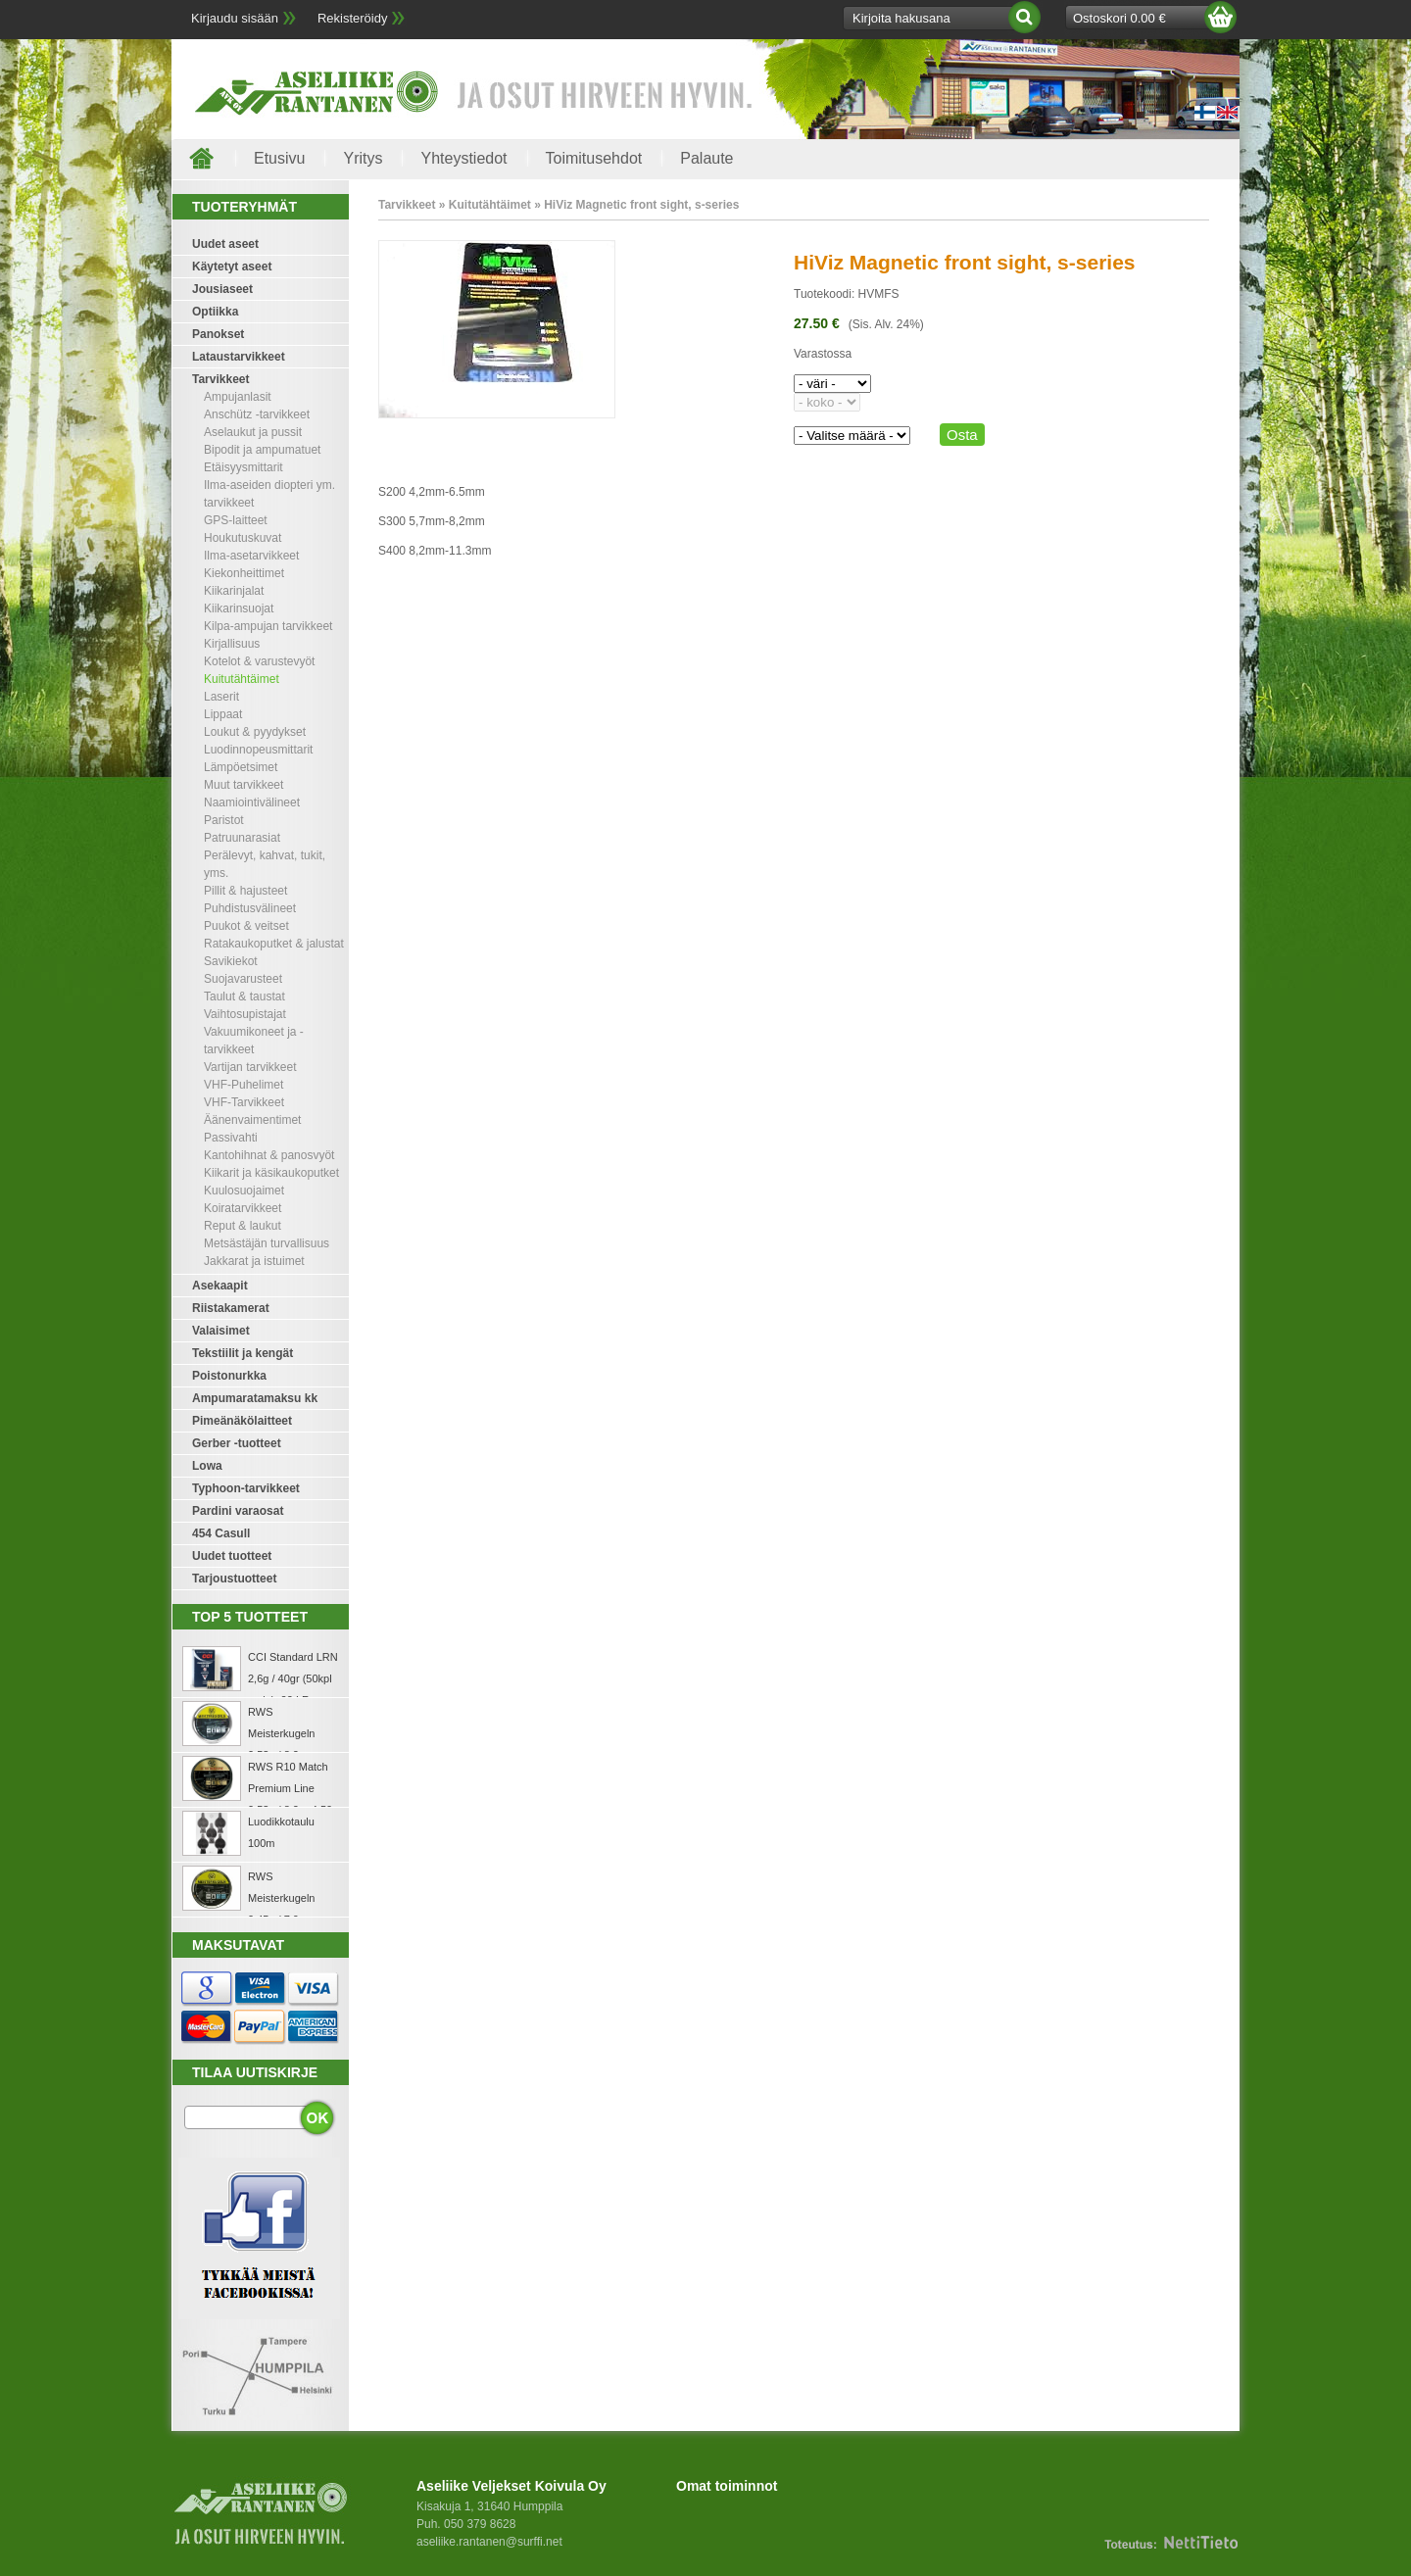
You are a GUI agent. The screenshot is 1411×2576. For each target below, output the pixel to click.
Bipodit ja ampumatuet (262, 450)
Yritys (362, 158)
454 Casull (221, 1533)
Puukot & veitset (246, 926)
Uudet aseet (225, 244)
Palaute (706, 158)
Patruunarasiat (242, 838)
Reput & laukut (242, 1226)
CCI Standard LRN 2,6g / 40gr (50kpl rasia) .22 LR (293, 1678)
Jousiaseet (222, 289)
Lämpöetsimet (240, 767)
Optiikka (215, 311)
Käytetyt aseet (231, 266)
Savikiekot (231, 961)
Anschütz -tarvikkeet (257, 414)
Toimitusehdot (594, 158)
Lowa (207, 1466)
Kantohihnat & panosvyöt (269, 1155)
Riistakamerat (230, 1308)
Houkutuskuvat (242, 538)
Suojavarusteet (243, 979)
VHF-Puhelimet (243, 1085)
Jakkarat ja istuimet (254, 1261)
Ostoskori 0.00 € (1119, 18)
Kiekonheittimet (244, 573)
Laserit (221, 697)
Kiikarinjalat (234, 591)
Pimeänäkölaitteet (242, 1421)
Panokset (218, 334)
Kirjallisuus (232, 644)
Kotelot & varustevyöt (259, 661)
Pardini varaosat (237, 1511)
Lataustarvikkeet (238, 357)
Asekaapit (220, 1285)
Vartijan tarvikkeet (250, 1067)
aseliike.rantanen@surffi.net (489, 2542)
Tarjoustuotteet (234, 1578)
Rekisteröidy (352, 18)
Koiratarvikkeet (242, 1208)
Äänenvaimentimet (252, 1120)
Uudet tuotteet (231, 1556)
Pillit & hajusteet (245, 891)
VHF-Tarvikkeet (244, 1102)
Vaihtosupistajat (245, 1014)
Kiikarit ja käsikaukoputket (271, 1173)
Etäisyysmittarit (243, 467)
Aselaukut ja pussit (253, 432)
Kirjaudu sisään (234, 18)
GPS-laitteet (236, 520)
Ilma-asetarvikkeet (251, 555)
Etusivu (279, 158)
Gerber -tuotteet (236, 1443)
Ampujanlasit (237, 397)
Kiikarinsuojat (238, 608)
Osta (962, 434)
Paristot (224, 820)
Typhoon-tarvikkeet (246, 1488)
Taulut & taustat (244, 996)
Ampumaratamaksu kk (254, 1398)
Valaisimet (221, 1330)
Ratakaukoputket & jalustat (274, 943)
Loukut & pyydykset (255, 732)
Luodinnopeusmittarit (258, 749)
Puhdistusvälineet (250, 908)
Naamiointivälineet (252, 802)
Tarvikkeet (220, 379)
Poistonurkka (229, 1376)
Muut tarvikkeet (243, 785)
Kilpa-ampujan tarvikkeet (268, 626)
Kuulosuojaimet (244, 1190)
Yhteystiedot (463, 158)
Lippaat (223, 714)
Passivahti (231, 1137)
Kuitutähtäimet (241, 679)
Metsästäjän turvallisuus (266, 1243)
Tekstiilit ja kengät (242, 1353)
